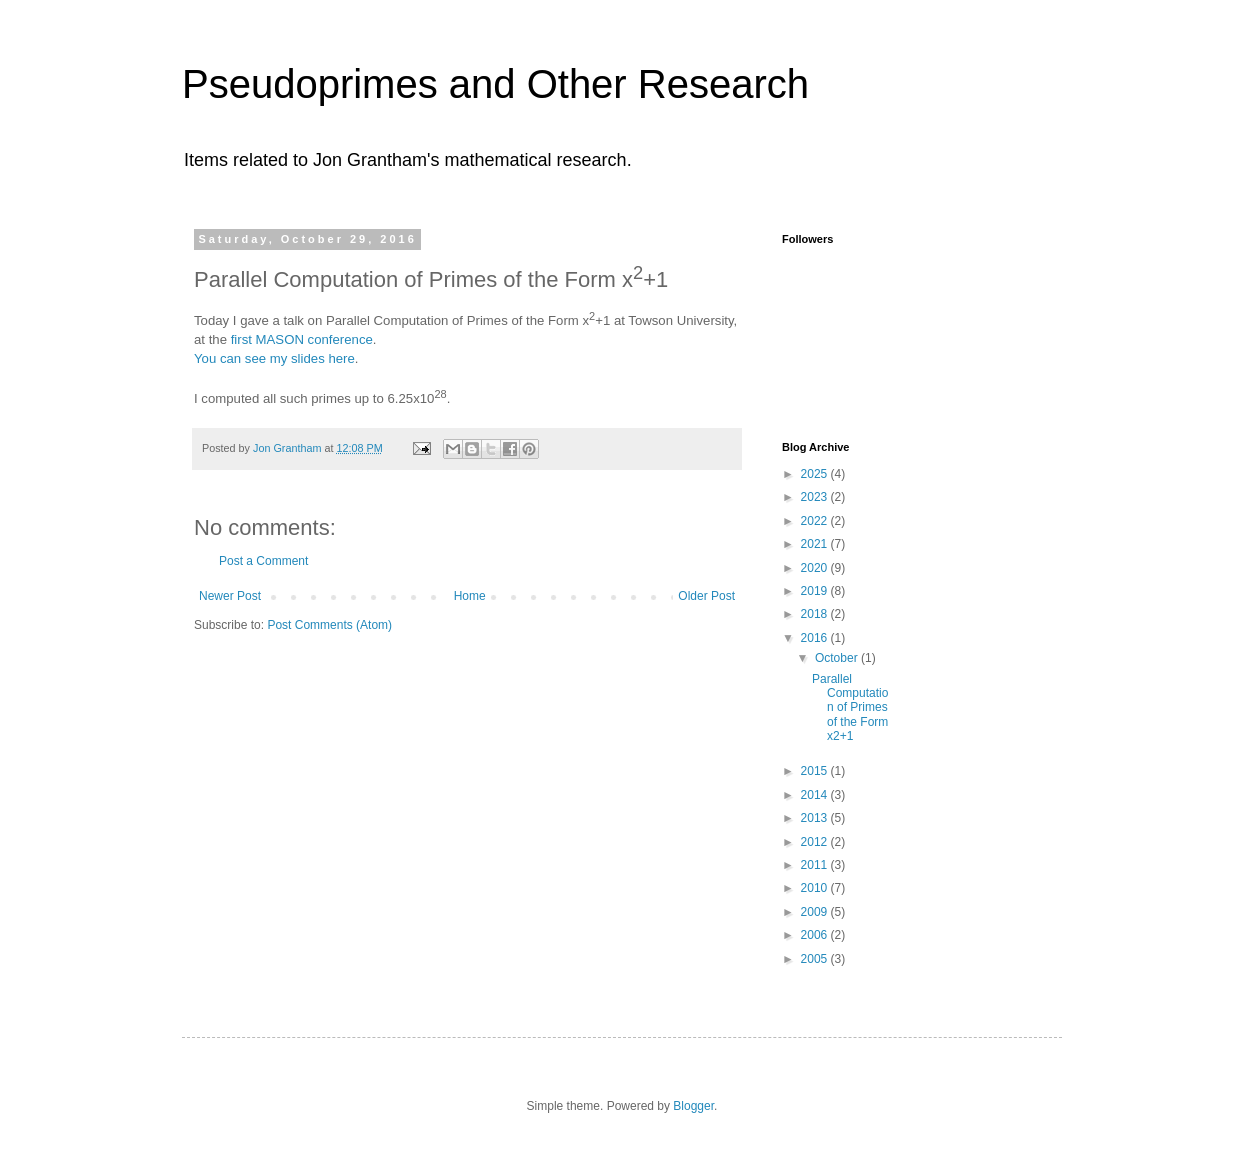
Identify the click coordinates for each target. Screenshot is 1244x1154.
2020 (816, 568)
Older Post (706, 596)
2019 (816, 591)
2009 (816, 912)
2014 (816, 795)
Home (470, 596)
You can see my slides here (274, 358)
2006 (816, 935)
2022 (816, 521)
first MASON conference (302, 339)
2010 (816, 888)
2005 (816, 959)
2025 (816, 474)
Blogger (693, 1106)
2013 (816, 818)
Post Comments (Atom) (329, 625)
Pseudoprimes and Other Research (495, 84)
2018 (816, 614)
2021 (816, 544)
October (838, 658)
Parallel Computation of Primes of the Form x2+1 (850, 708)
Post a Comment (263, 561)
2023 (816, 497)
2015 (816, 771)
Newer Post (230, 596)
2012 (816, 842)
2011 (816, 865)
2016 (816, 638)
